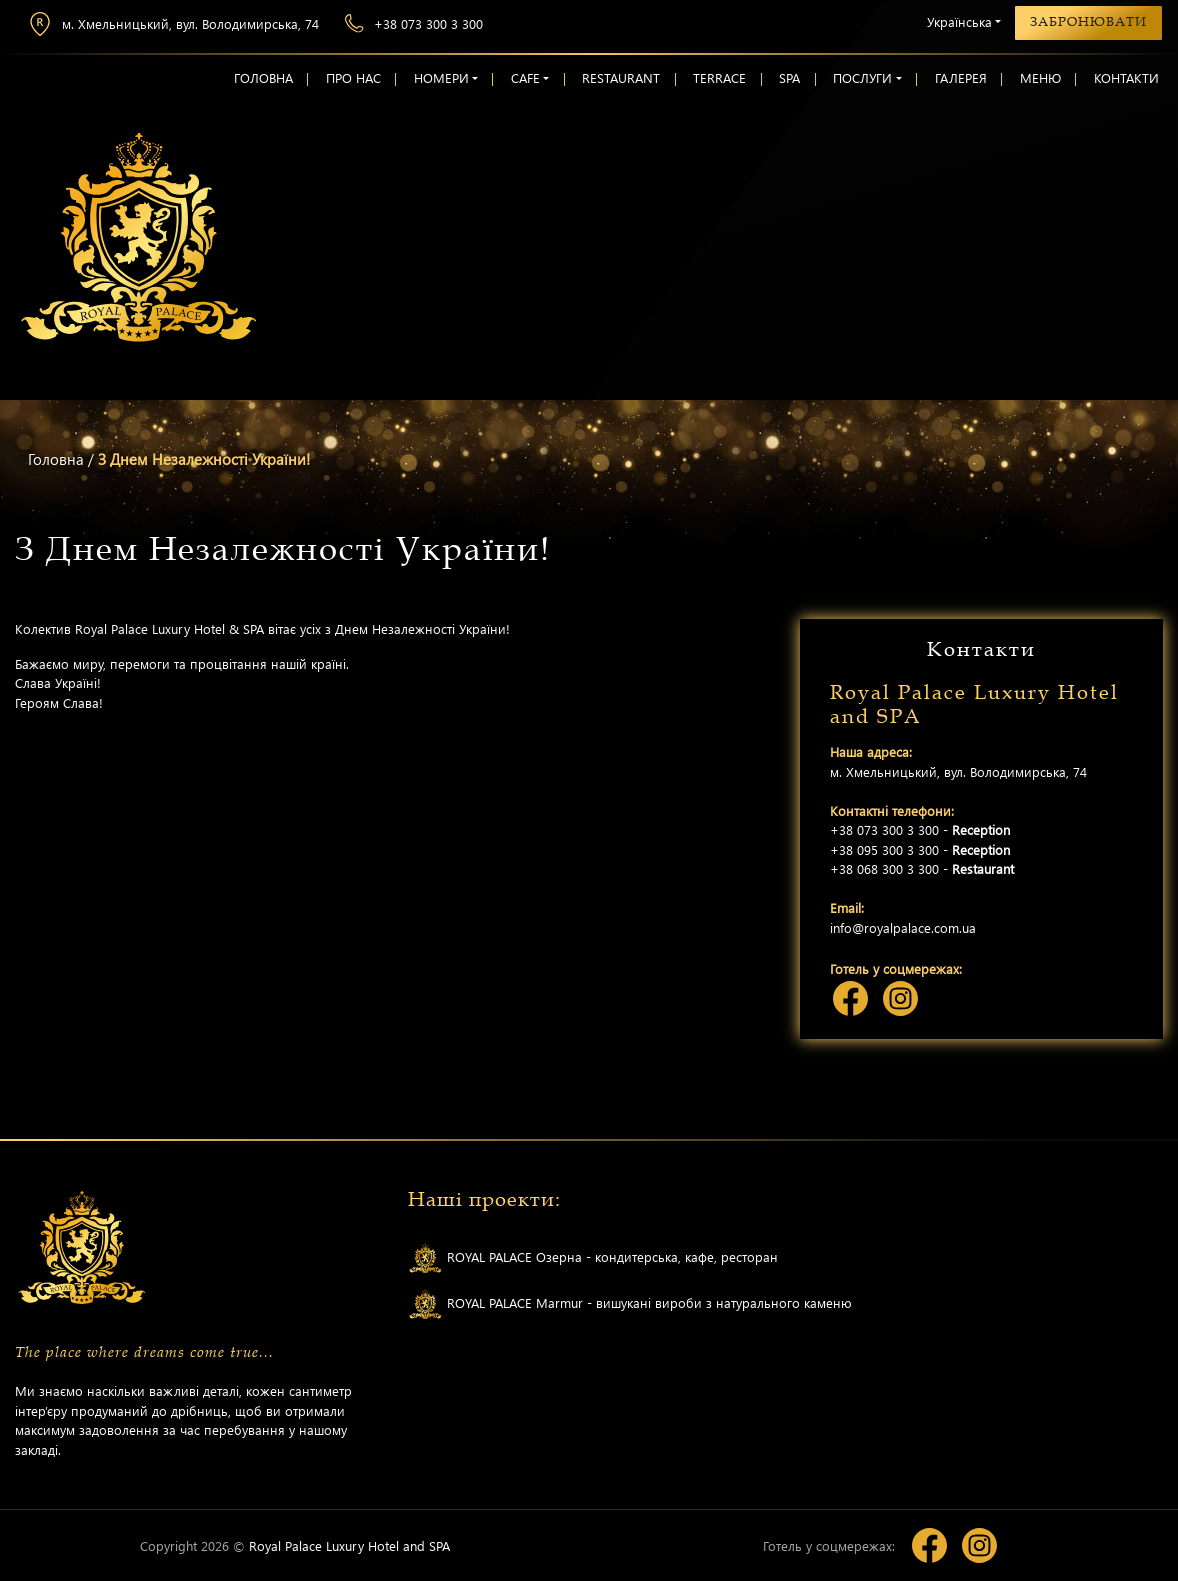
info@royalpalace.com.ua (903, 927)
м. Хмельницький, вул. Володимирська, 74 (173, 24)
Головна (56, 459)
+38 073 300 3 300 (414, 23)
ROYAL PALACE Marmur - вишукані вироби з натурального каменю (630, 1304)
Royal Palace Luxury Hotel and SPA (349, 1545)
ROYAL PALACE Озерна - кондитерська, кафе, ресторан (593, 1258)
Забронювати (1088, 22)
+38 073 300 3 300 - (920, 829)
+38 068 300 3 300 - (922, 868)
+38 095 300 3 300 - (920, 849)
